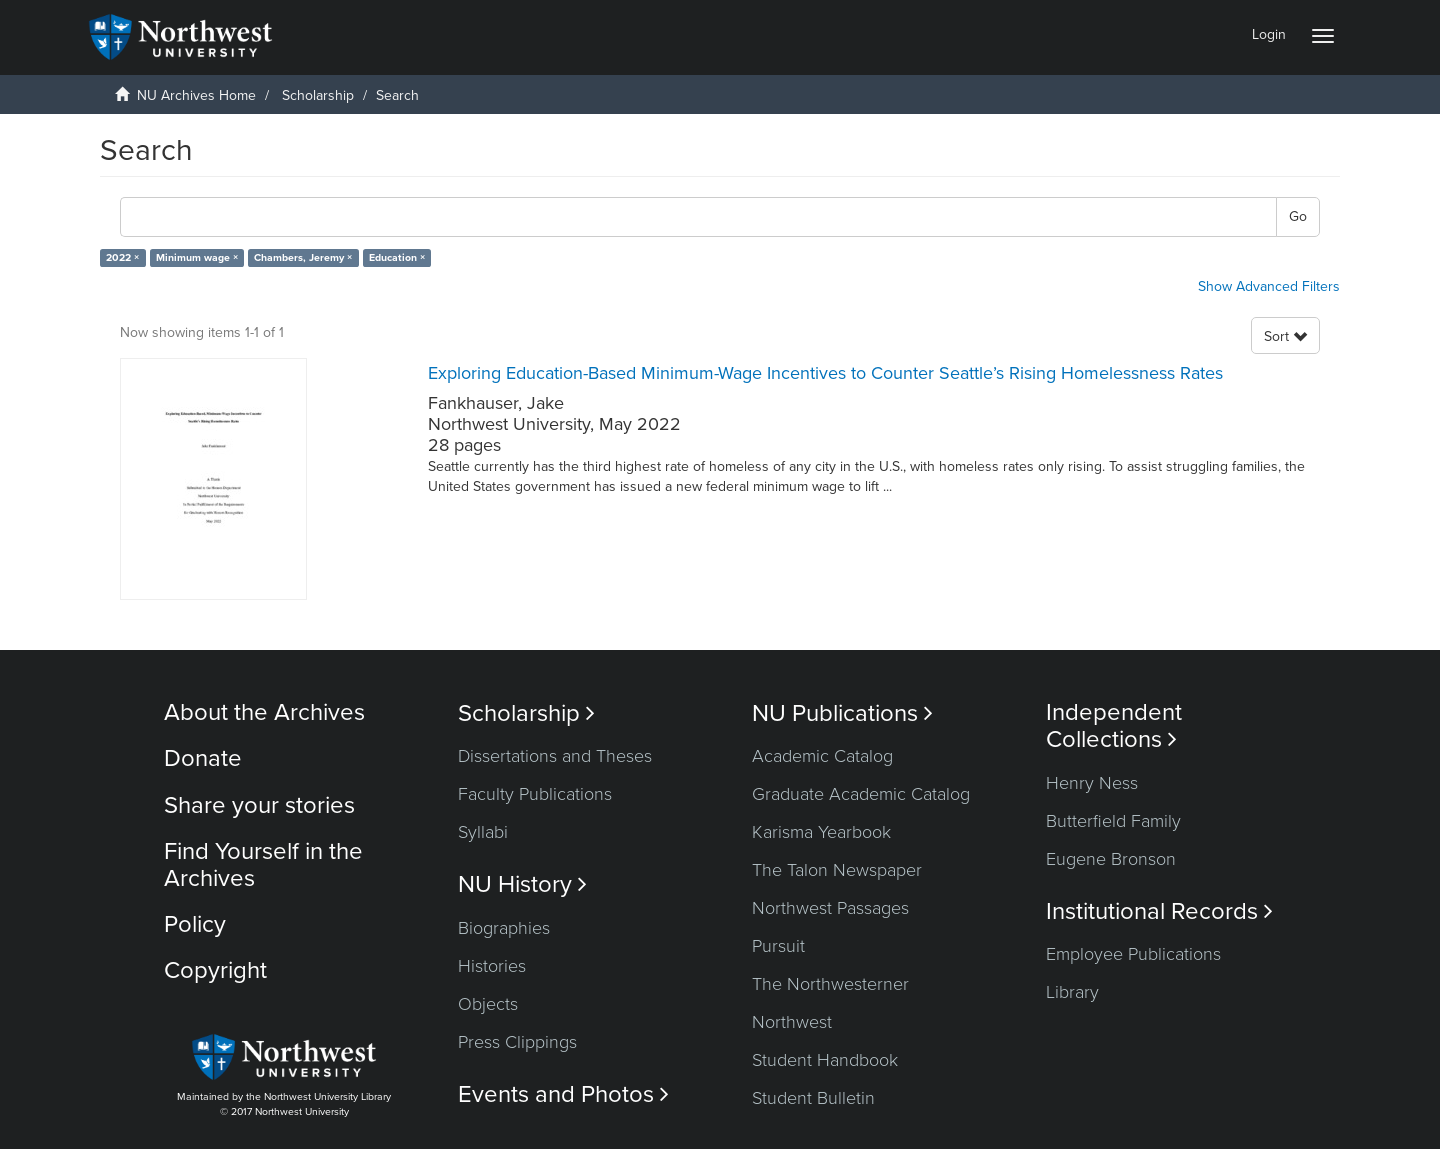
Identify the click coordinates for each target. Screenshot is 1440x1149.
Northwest (792, 1022)
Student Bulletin (813, 1098)
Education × (397, 257)
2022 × (122, 257)
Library (1072, 992)
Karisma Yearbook (821, 832)
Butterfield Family (1113, 821)
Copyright (215, 970)
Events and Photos (563, 1094)
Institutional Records (1159, 911)
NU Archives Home (196, 95)
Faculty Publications (535, 794)
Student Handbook (825, 1060)
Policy (195, 924)
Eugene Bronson (1111, 859)
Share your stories (259, 805)
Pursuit (778, 946)
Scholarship (318, 95)
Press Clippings (517, 1042)
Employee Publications (1133, 954)
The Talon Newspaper (837, 870)
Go (1298, 216)
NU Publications (842, 713)
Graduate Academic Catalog (861, 794)
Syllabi (483, 832)
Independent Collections (1114, 726)
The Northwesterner (830, 984)
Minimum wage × (197, 257)
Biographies (504, 928)
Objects (488, 1004)
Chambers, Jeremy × (303, 257)
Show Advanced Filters (1269, 286)
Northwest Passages (830, 908)
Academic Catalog (822, 756)
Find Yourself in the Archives (263, 864)
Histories (492, 966)
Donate (203, 758)
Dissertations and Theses (555, 756)
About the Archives (264, 712)
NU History (522, 884)
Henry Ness (1092, 783)
